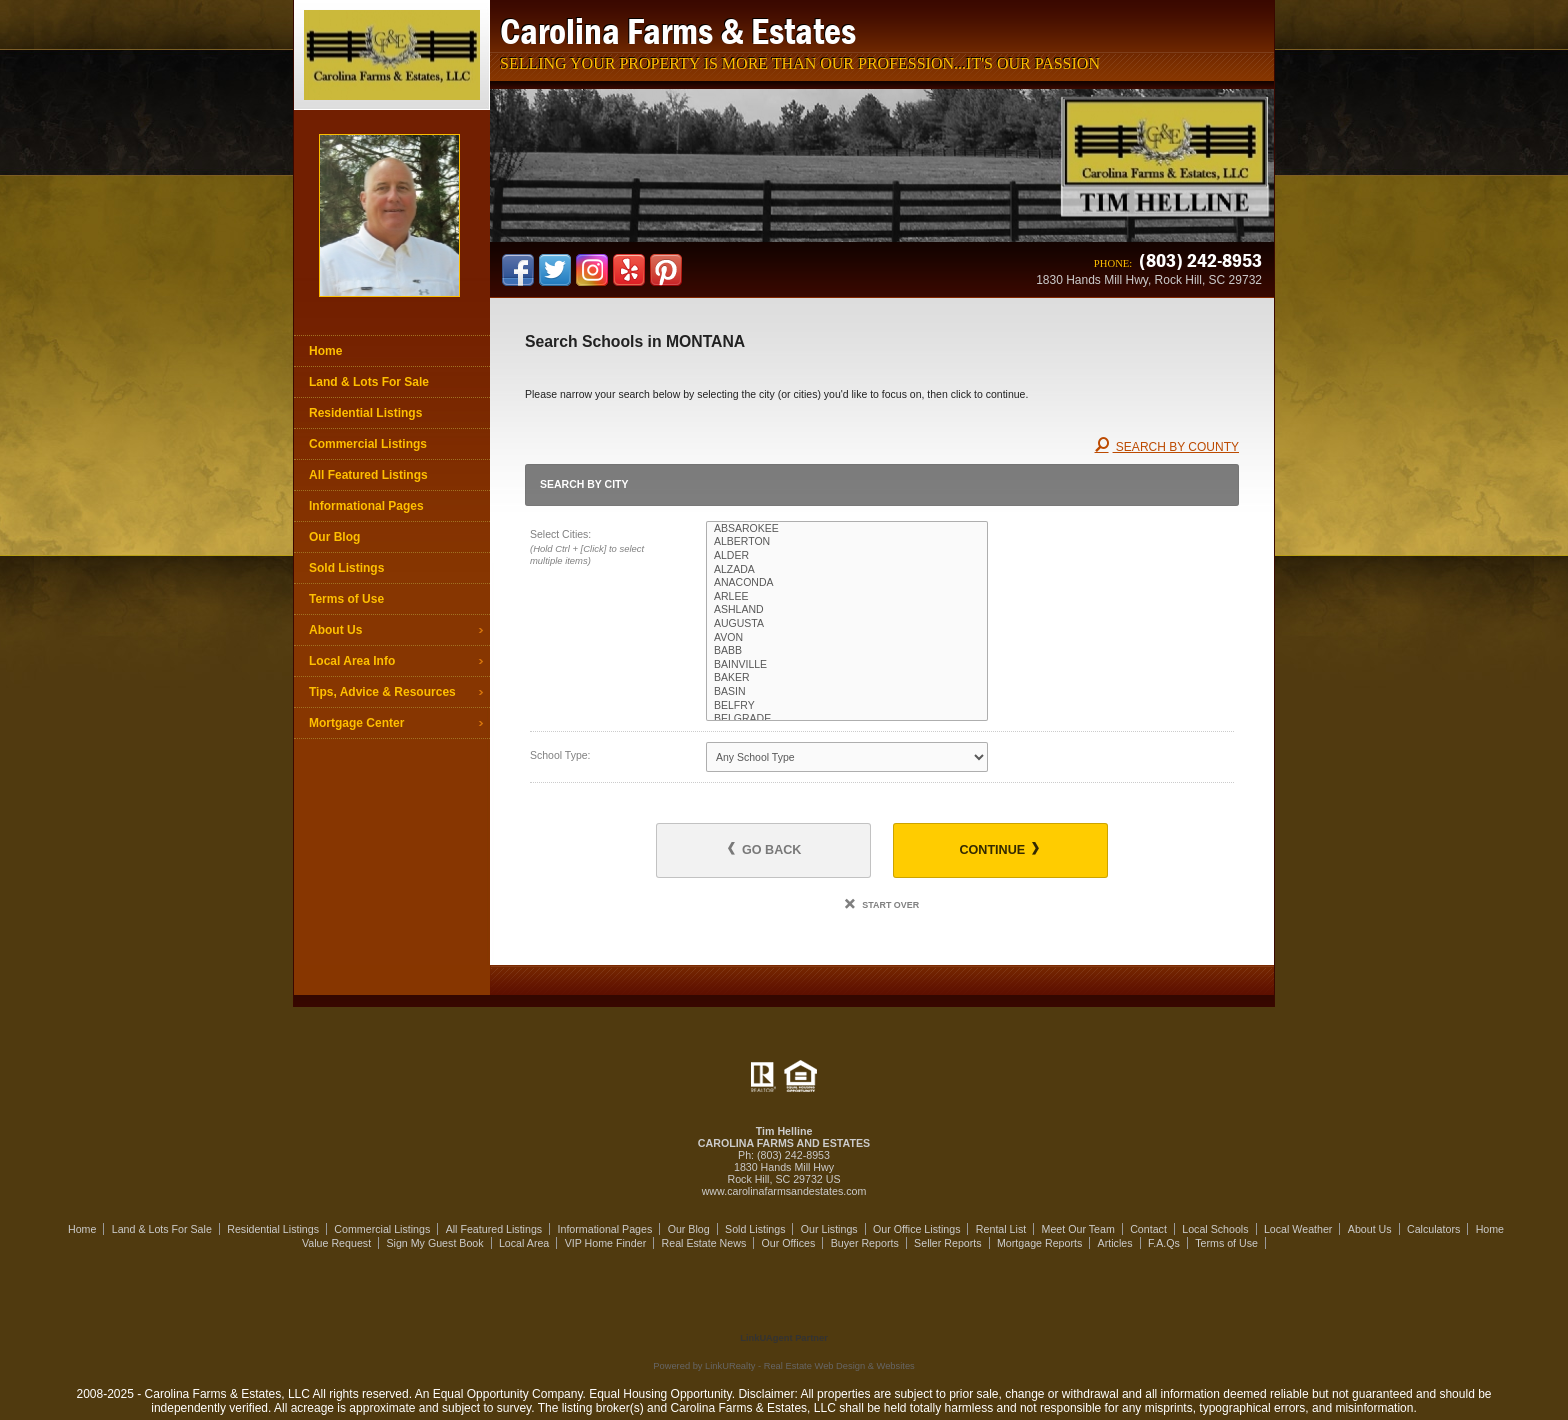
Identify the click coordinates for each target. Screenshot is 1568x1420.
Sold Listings (346, 568)
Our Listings (829, 1229)
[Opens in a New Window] (784, 1309)
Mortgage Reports (1039, 1243)
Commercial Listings (368, 444)
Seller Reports (948, 1243)
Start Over (882, 905)
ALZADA (847, 570)
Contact (1148, 1229)
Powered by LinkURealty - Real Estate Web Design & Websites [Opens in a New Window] (783, 1366)
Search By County (1167, 447)
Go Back (764, 849)
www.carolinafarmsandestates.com (784, 1191)
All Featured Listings (368, 475)
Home (325, 351)
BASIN (847, 692)
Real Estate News (704, 1243)
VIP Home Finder (606, 1243)
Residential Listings (365, 413)
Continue (998, 849)
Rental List (1001, 1229)
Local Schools (1215, 1229)
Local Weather (1298, 1229)
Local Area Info (352, 661)
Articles (1115, 1243)
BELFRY (847, 706)
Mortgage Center (356, 723)
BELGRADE (847, 719)
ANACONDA (847, 583)
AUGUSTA (847, 624)
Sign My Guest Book (434, 1243)
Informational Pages (366, 506)
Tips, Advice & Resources (382, 692)
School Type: (560, 755)
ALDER (847, 556)
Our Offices (789, 1243)
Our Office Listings (916, 1229)
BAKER (847, 678)
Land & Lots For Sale (369, 382)
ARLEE (847, 597)
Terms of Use (346, 599)
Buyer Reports (865, 1243)
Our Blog (334, 537)
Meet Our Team (1078, 1229)
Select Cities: (600, 549)
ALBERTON (847, 542)
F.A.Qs (1164, 1243)
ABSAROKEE (847, 529)
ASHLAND (847, 610)
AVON (847, 638)
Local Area (524, 1243)
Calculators (1433, 1229)
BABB (847, 651)
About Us (335, 630)
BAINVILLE (847, 665)
